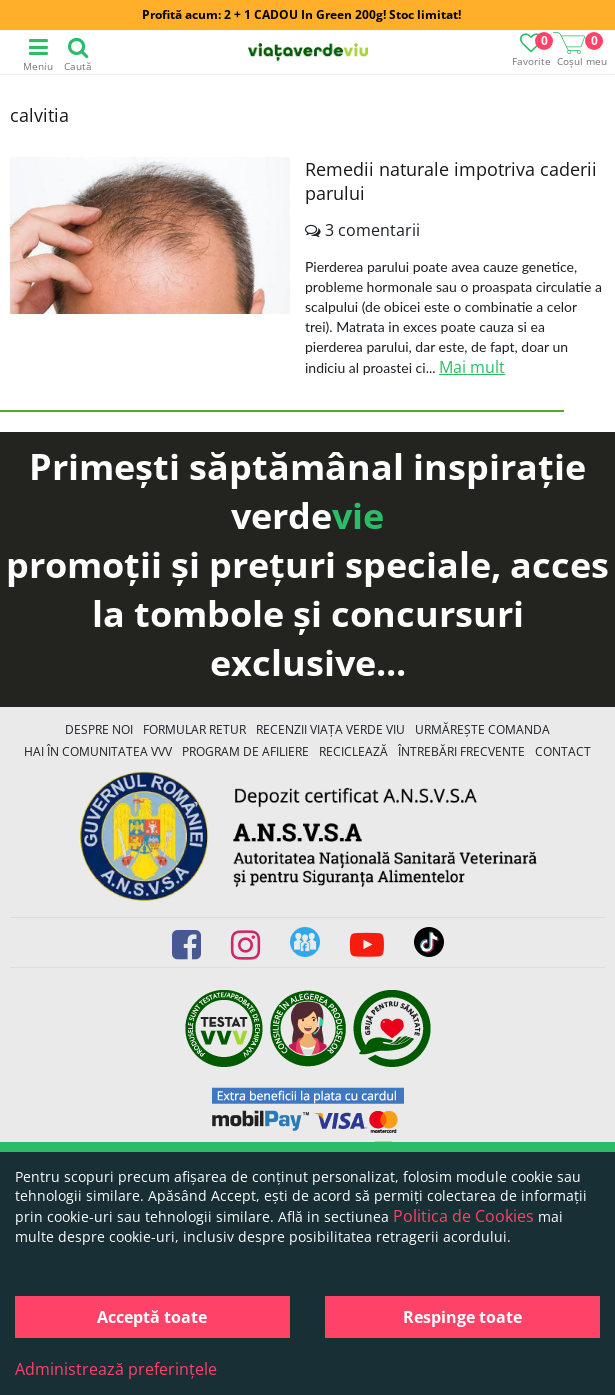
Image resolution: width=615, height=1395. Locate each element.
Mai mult (472, 367)
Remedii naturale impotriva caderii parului (451, 181)
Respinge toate (462, 1317)
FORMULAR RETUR (194, 729)
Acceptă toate (152, 1317)
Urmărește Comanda (482, 729)
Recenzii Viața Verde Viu (330, 729)
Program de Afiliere (245, 751)
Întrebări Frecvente (461, 751)
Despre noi (99, 729)
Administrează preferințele (116, 1369)
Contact (563, 751)
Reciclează (353, 751)
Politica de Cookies (463, 1216)
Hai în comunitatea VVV (98, 751)
